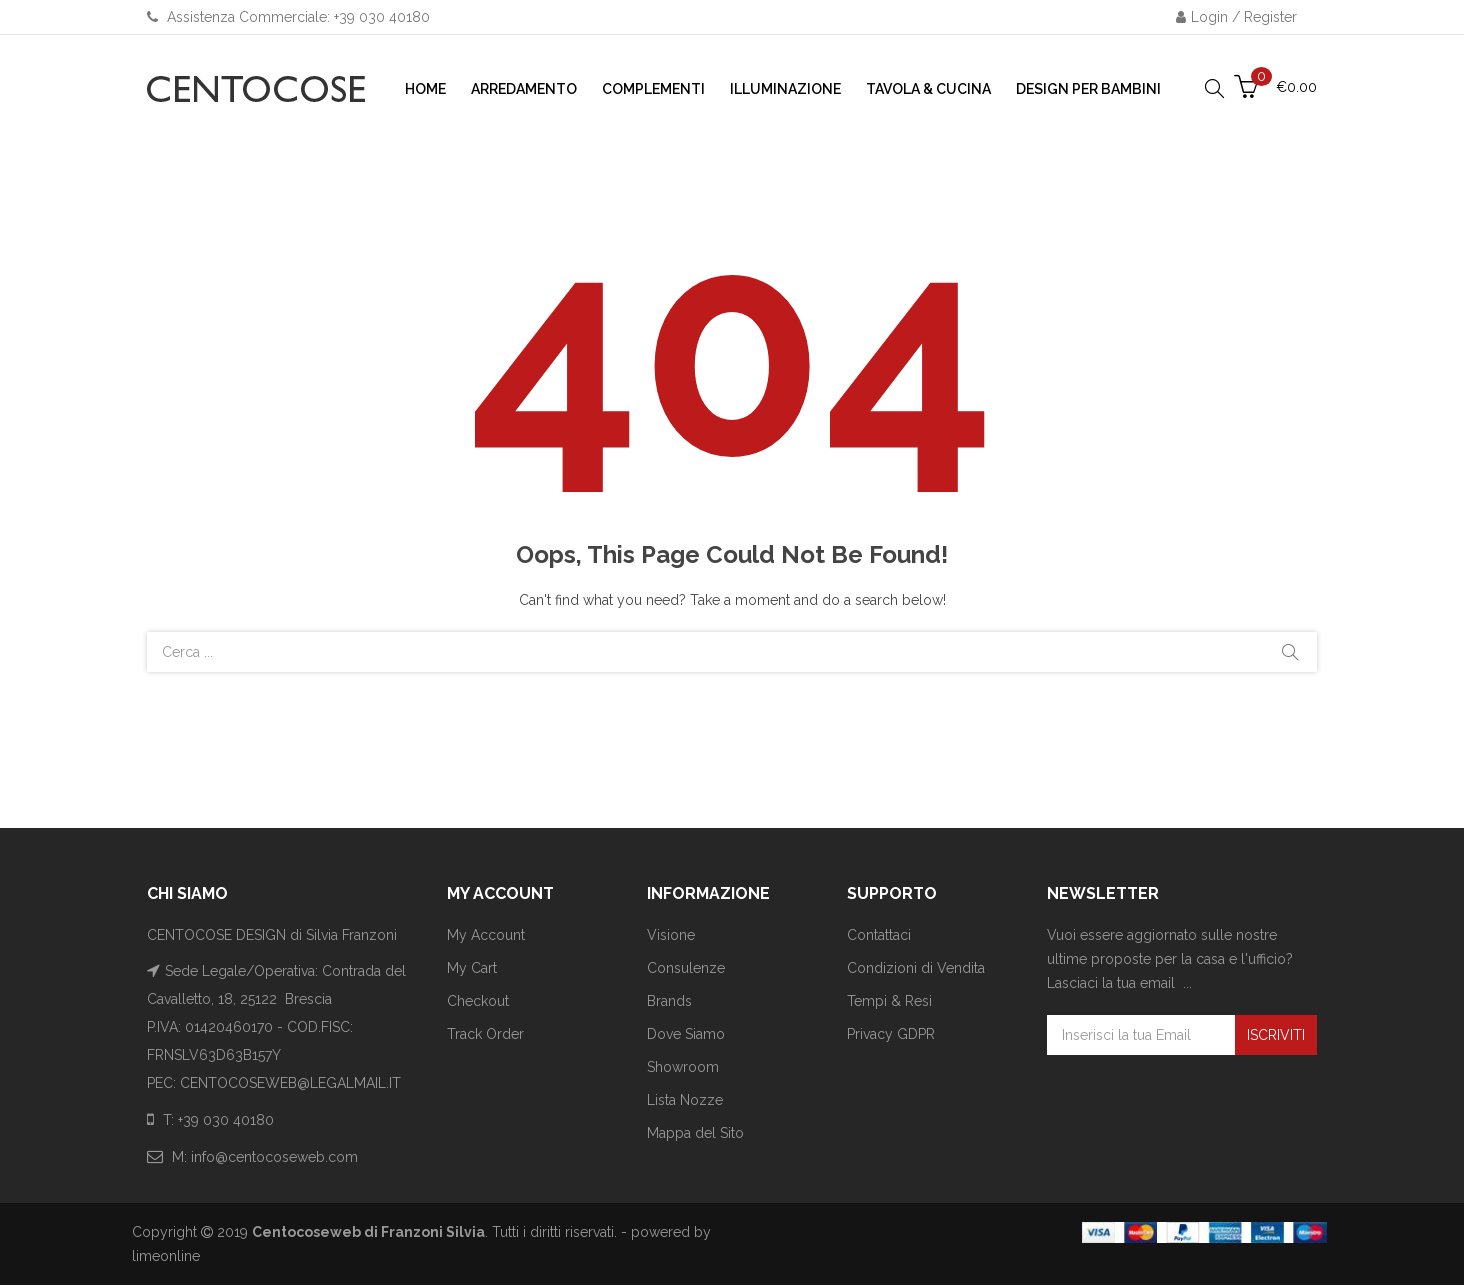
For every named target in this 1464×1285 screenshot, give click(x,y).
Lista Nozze (685, 1100)
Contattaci (879, 935)
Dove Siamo (686, 1034)
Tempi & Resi (889, 1001)
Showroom (683, 1067)
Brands (669, 1001)
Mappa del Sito (695, 1133)
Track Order (485, 1034)
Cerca (1290, 652)
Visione (671, 935)
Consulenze (686, 968)
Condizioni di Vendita (916, 968)
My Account (486, 935)
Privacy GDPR (891, 1034)
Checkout (478, 1001)
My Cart (472, 968)
